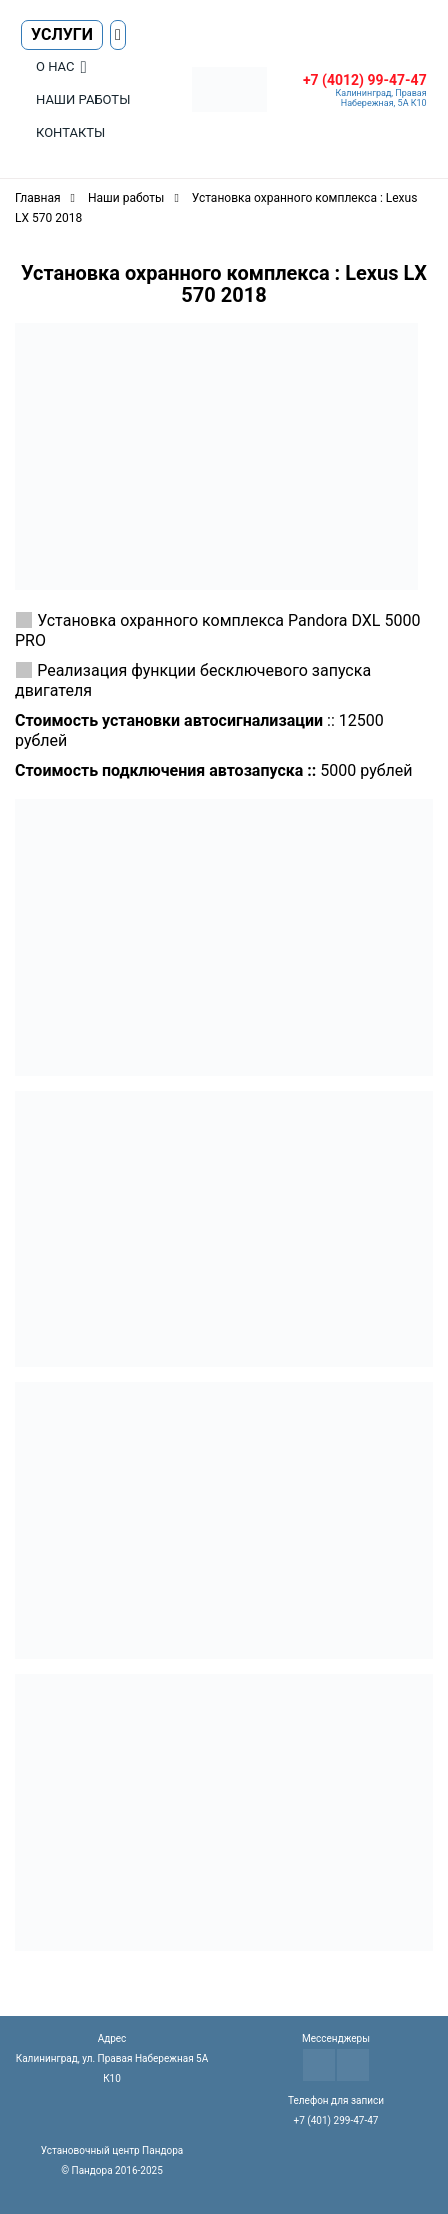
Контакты (70, 132)
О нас (55, 66)
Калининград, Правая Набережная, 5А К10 (381, 98)
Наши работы (83, 99)
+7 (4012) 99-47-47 (365, 80)
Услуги (62, 34)
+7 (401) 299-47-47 (336, 2120)
